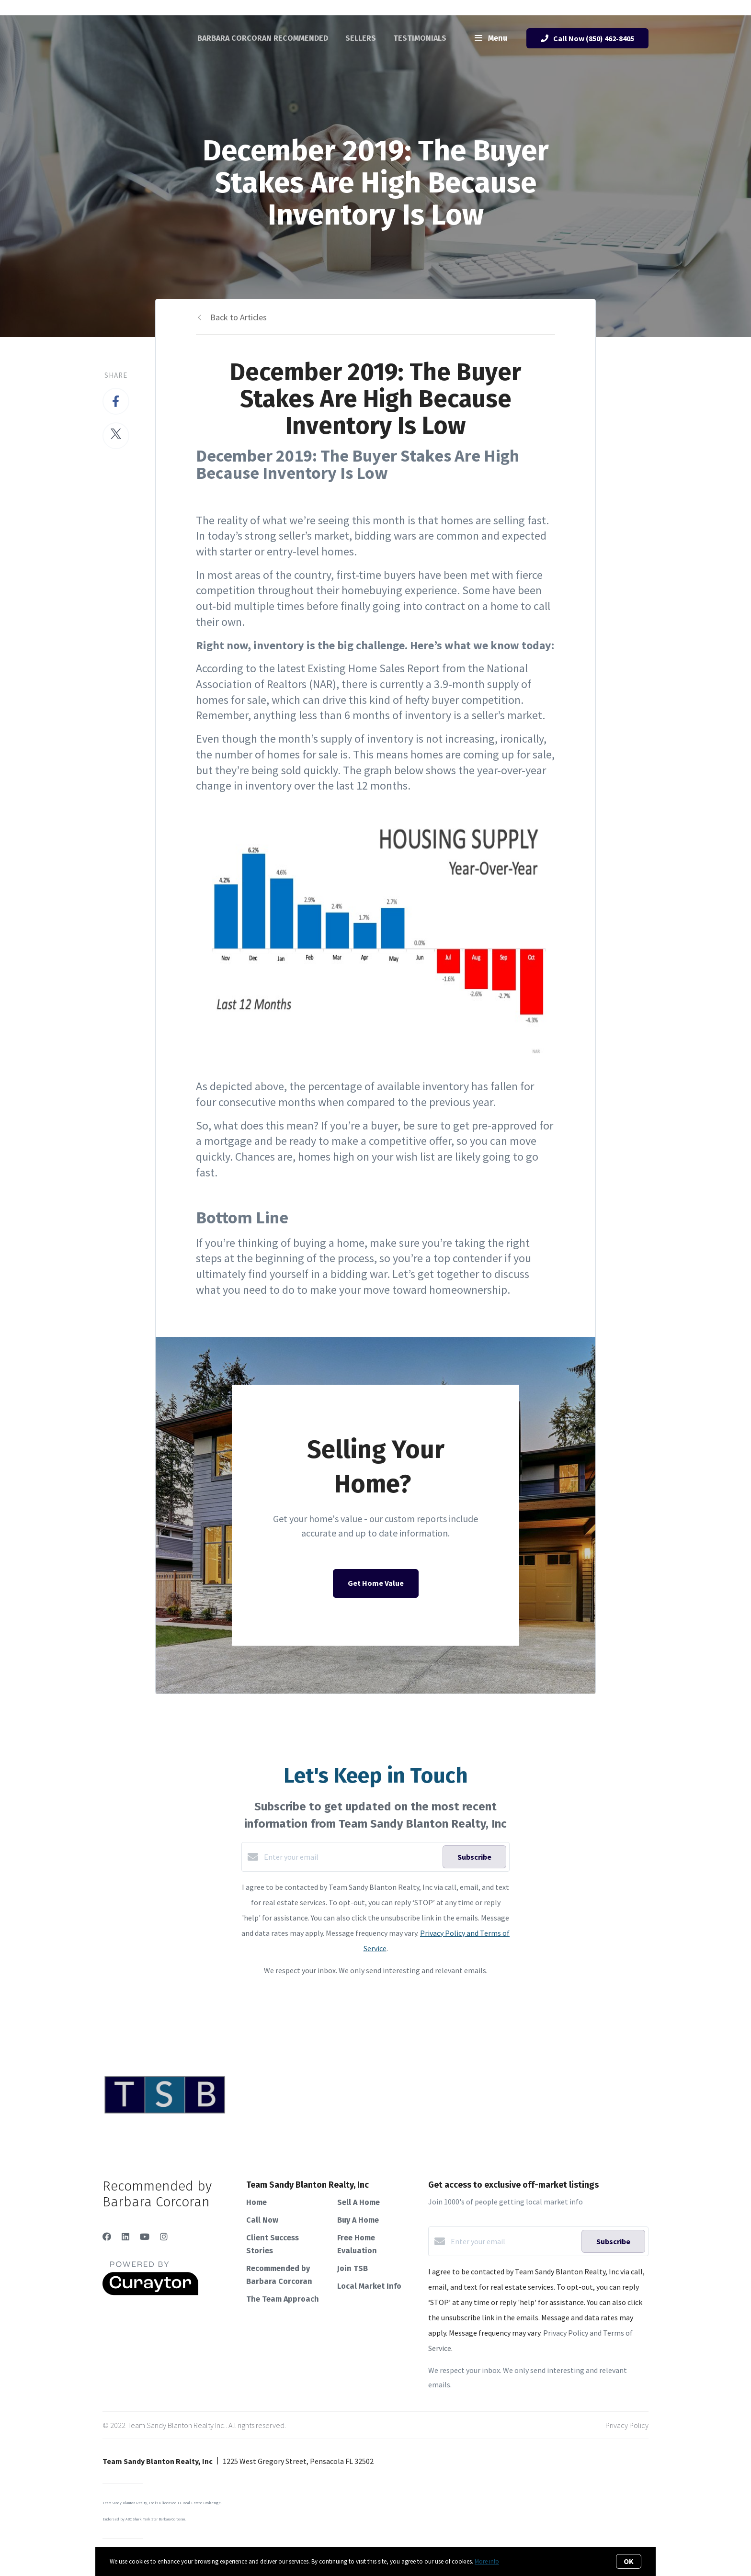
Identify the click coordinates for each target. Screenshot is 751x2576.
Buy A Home (358, 2220)
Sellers (360, 38)
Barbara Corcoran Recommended (262, 38)
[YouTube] (144, 2236)
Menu (491, 39)
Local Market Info (369, 2286)
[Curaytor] (150, 2292)
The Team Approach (282, 2299)
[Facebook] (106, 2236)
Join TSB (352, 2268)
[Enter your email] (351, 1857)
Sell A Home (358, 2202)
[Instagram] (164, 2236)
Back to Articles (238, 317)
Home (256, 2202)
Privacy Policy (627, 2425)
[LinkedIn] (125, 2236)
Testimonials (419, 38)
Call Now (262, 2220)
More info (487, 2561)
